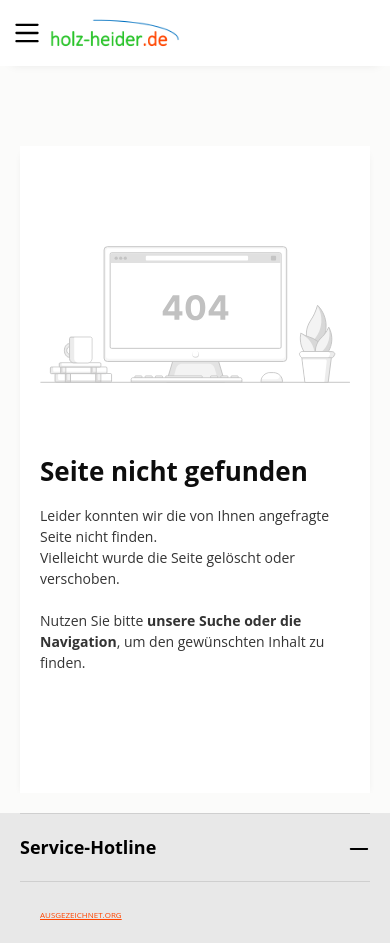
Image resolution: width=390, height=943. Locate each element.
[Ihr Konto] (309, 33)
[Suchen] (255, 33)
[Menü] (27, 33)
